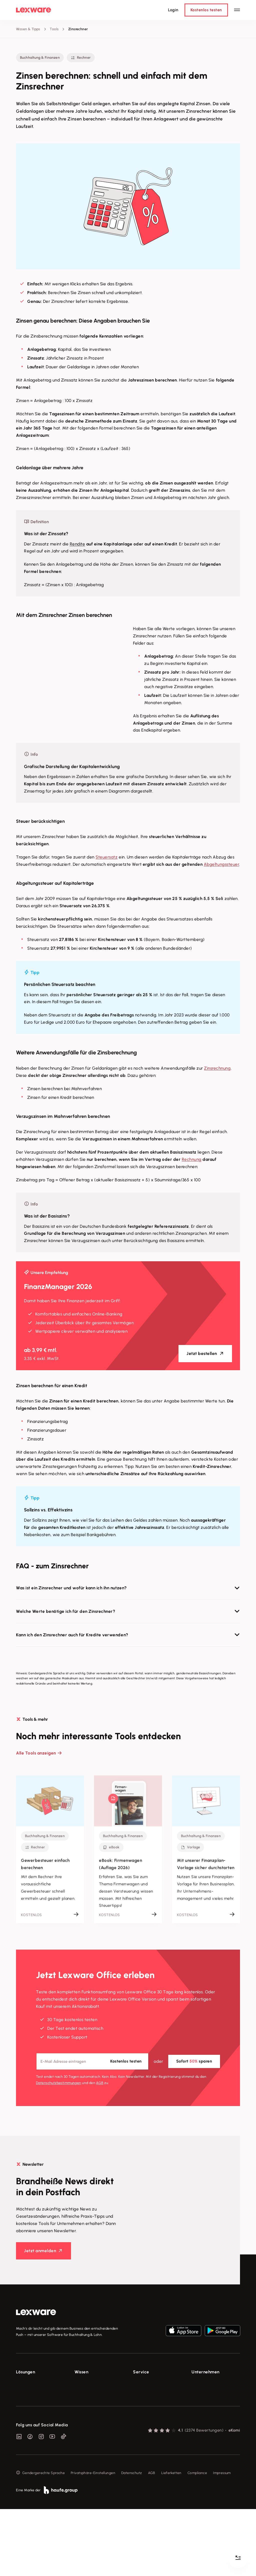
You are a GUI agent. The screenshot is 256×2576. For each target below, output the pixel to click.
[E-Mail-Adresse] (92, 2061)
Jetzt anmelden (40, 2250)
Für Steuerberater (147, 2402)
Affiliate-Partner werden (153, 2421)
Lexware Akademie (90, 2402)
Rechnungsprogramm (33, 2393)
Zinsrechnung (217, 1068)
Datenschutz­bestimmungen (58, 2083)
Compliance (197, 2540)
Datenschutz (131, 2540)
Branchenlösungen (31, 2430)
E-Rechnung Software (34, 2384)
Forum (138, 2446)
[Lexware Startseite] (33, 10)
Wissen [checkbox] (81, 2371)
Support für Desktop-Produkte (150, 2433)
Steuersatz (107, 857)
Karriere (198, 2411)
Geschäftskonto (29, 2421)
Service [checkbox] (141, 2371)
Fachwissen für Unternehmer (98, 2384)
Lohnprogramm (28, 2411)
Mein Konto (142, 2455)
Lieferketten (171, 2540)
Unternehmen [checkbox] (206, 2371)
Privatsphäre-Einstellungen (93, 2540)
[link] (36, 2312)
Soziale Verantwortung (211, 2402)
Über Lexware (203, 2384)
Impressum (222, 2540)
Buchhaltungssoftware (34, 2402)
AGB (99, 2083)
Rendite (77, 543)
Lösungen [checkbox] (25, 2371)
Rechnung (192, 1159)
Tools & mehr (85, 2393)
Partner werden (146, 2411)
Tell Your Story (86, 2411)
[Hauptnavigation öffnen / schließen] (237, 10)
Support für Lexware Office (155, 2384)
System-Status (145, 2393)
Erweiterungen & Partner (36, 2439)
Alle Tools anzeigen (36, 1752)
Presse (197, 2393)
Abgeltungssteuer (221, 864)
